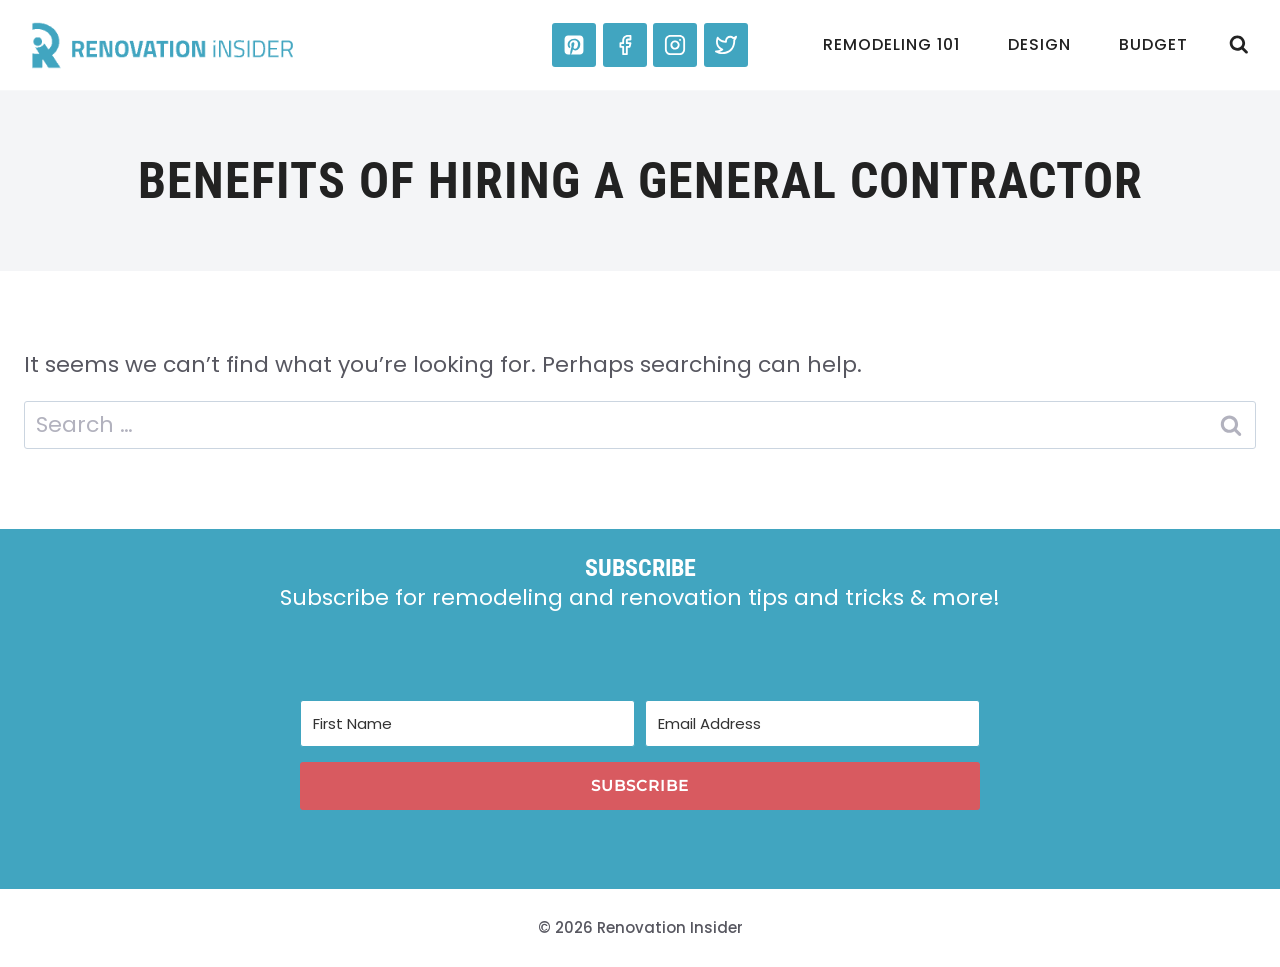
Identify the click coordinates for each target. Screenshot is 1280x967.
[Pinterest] (574, 45)
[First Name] (467, 723)
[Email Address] (812, 723)
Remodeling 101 (891, 44)
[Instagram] (675, 45)
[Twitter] (726, 45)
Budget (1153, 44)
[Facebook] (625, 45)
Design (1039, 44)
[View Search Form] (1239, 45)
